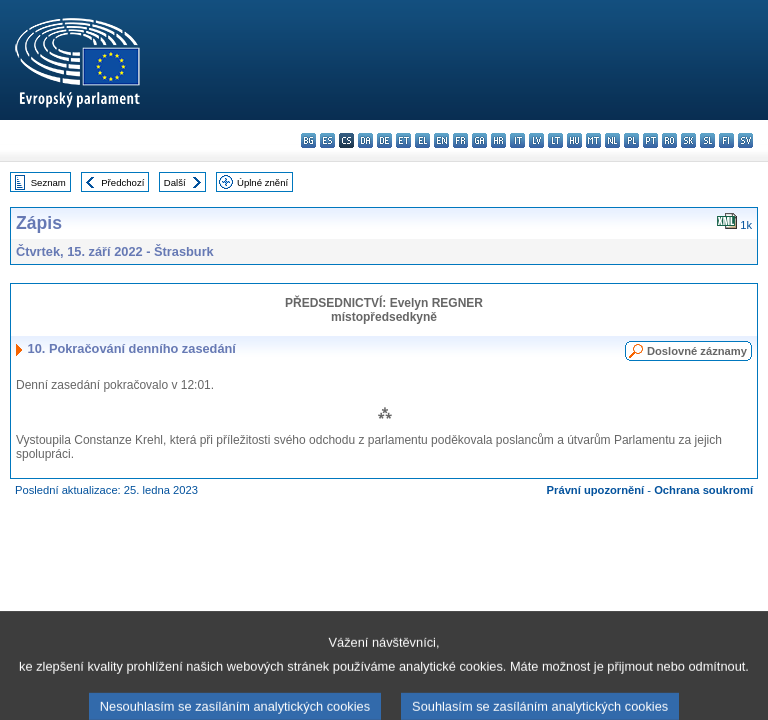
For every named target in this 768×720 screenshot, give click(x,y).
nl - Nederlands (612, 140)
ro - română (669, 140)
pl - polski (631, 140)
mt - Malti (593, 140)
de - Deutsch (384, 140)
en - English (441, 140)
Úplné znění (262, 182)
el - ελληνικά (422, 140)
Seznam (48, 182)
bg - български (308, 140)
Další (175, 182)
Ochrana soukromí (703, 490)
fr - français (460, 140)
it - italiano (517, 140)
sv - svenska (745, 140)
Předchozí (122, 182)
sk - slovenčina (688, 140)
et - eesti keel (403, 140)
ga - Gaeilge (479, 140)
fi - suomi (726, 140)
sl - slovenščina (707, 140)
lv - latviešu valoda (536, 140)
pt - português (650, 140)
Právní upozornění (596, 490)
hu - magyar (574, 140)
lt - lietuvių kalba (555, 140)
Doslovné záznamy (697, 351)
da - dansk (365, 140)
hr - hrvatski (498, 140)
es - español (327, 140)
